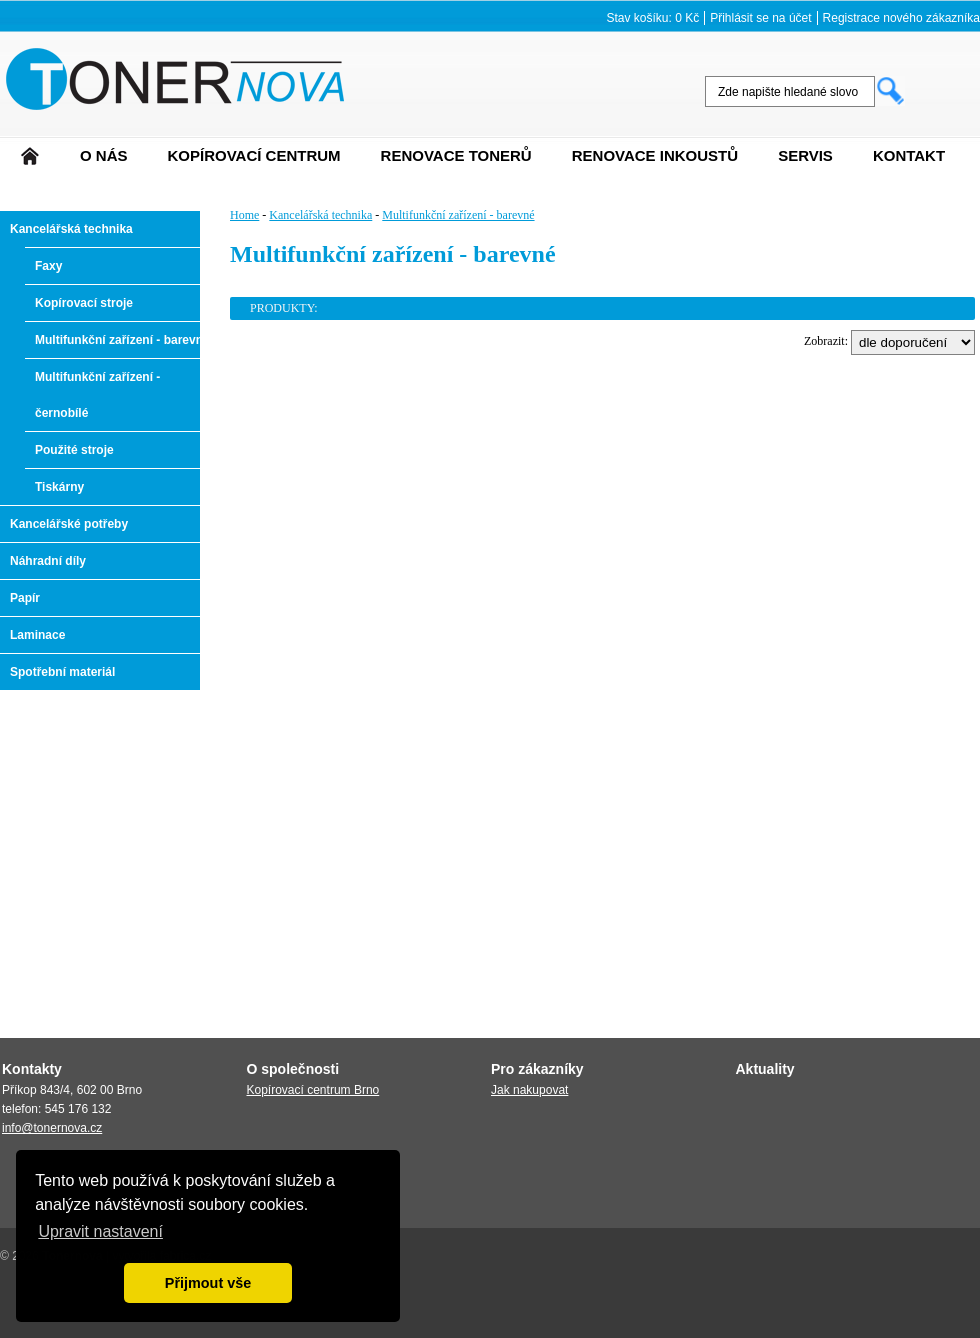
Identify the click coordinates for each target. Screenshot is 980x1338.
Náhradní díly (48, 561)
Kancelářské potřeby (69, 524)
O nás (104, 155)
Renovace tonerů (456, 155)
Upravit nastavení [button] (100, 1231)
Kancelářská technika (71, 229)
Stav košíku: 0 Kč (652, 18)
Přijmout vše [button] (208, 1283)
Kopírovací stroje (84, 303)
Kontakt (909, 155)
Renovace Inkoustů (655, 155)
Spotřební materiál (62, 672)
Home (244, 215)
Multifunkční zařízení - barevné (122, 340)
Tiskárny (59, 487)
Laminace (37, 635)
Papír (25, 598)
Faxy (48, 266)
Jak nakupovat (529, 1090)
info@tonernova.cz (52, 1128)
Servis (805, 155)
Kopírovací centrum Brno (313, 1090)
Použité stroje (74, 450)
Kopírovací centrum (254, 155)
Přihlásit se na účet (760, 18)
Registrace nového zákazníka (901, 18)
